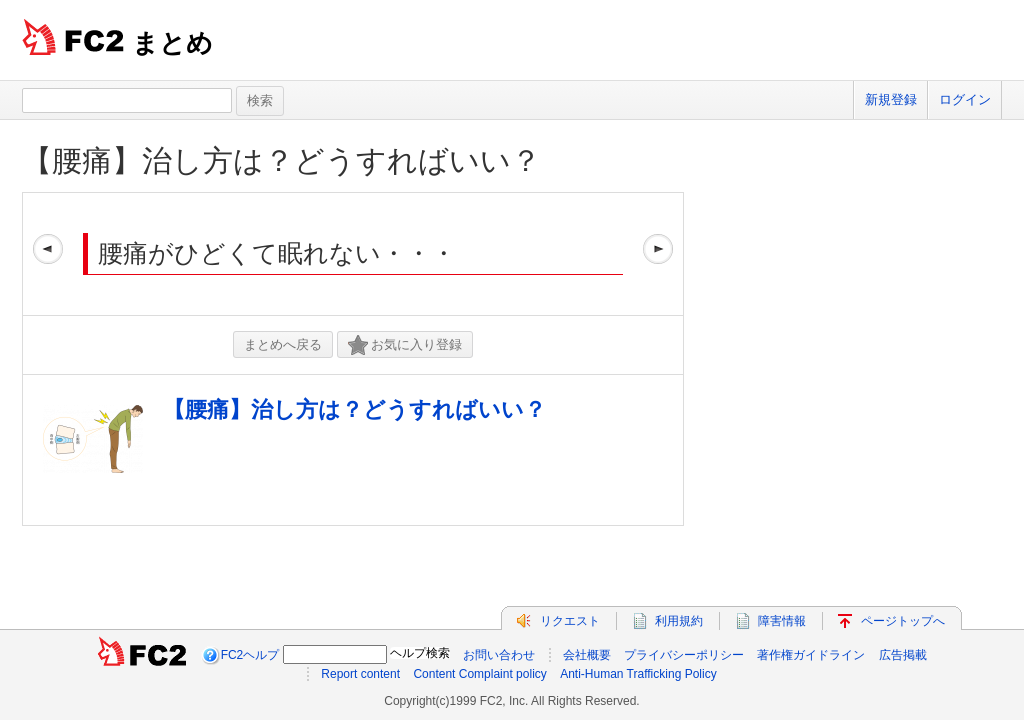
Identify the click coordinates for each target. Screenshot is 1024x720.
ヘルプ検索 (420, 653)
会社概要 (587, 655)
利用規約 (679, 621)
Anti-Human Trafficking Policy (638, 674)
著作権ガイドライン (811, 655)
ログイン (965, 99)
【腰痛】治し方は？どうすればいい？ (281, 160)
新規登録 (891, 99)
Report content (360, 674)
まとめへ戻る (283, 344)
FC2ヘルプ (250, 655)
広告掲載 (903, 655)
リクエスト (570, 621)
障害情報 (782, 621)
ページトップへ (903, 621)
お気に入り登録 (405, 345)
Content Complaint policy (479, 674)
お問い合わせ (499, 655)
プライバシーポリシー (684, 655)
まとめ (172, 43)
